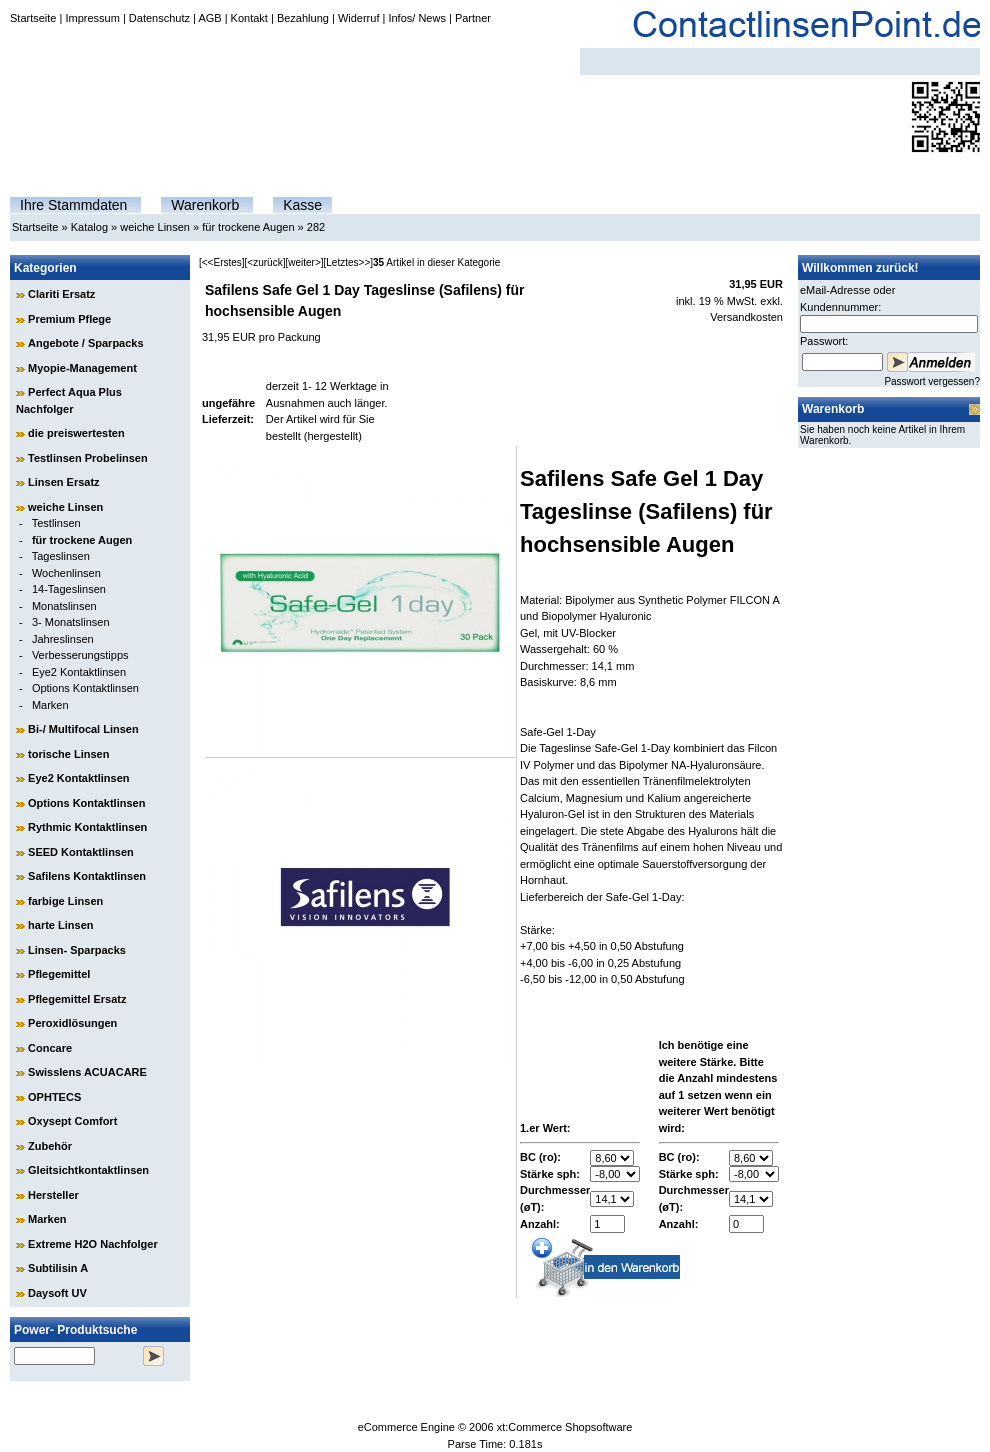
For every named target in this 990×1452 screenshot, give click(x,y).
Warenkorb (205, 205)
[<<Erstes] (222, 262)
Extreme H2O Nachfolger (93, 1244)
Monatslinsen (64, 606)
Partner (473, 18)
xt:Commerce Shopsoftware (565, 1427)
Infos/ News (416, 18)
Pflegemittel (59, 974)
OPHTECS (54, 1097)
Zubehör (50, 1146)
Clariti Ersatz (61, 294)
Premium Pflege (69, 319)
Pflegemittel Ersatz (77, 999)
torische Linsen (68, 754)
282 (316, 227)
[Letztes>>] (348, 262)
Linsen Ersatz (64, 482)
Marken (50, 705)
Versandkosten (746, 317)
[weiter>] (304, 262)
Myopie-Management (82, 368)
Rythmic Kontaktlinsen (87, 827)
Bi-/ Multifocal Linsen (83, 729)
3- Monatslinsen (71, 622)
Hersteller (53, 1195)
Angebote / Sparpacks (86, 343)
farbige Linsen (65, 901)
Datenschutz (159, 18)
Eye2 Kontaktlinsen (79, 672)
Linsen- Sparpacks (77, 950)
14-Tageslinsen (69, 589)
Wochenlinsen (66, 573)
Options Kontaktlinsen (85, 688)
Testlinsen (56, 523)
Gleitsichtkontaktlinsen (88, 1170)
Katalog (89, 227)
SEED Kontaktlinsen (81, 852)
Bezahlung (303, 18)
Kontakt (249, 18)
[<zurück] (265, 262)
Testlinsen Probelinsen (88, 458)
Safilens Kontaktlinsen (87, 876)
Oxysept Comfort (72, 1121)
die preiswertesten (76, 433)
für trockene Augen (248, 227)
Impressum (92, 18)
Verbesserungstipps (80, 655)
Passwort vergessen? (932, 381)
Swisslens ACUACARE (87, 1072)
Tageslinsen (61, 556)
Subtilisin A (58, 1268)
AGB (209, 18)
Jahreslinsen (63, 639)
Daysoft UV (57, 1293)
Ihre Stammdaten (73, 205)
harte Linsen (60, 925)
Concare (50, 1048)
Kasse (302, 205)
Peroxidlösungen (72, 1023)
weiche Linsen (155, 227)
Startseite (33, 18)
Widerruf (359, 18)
